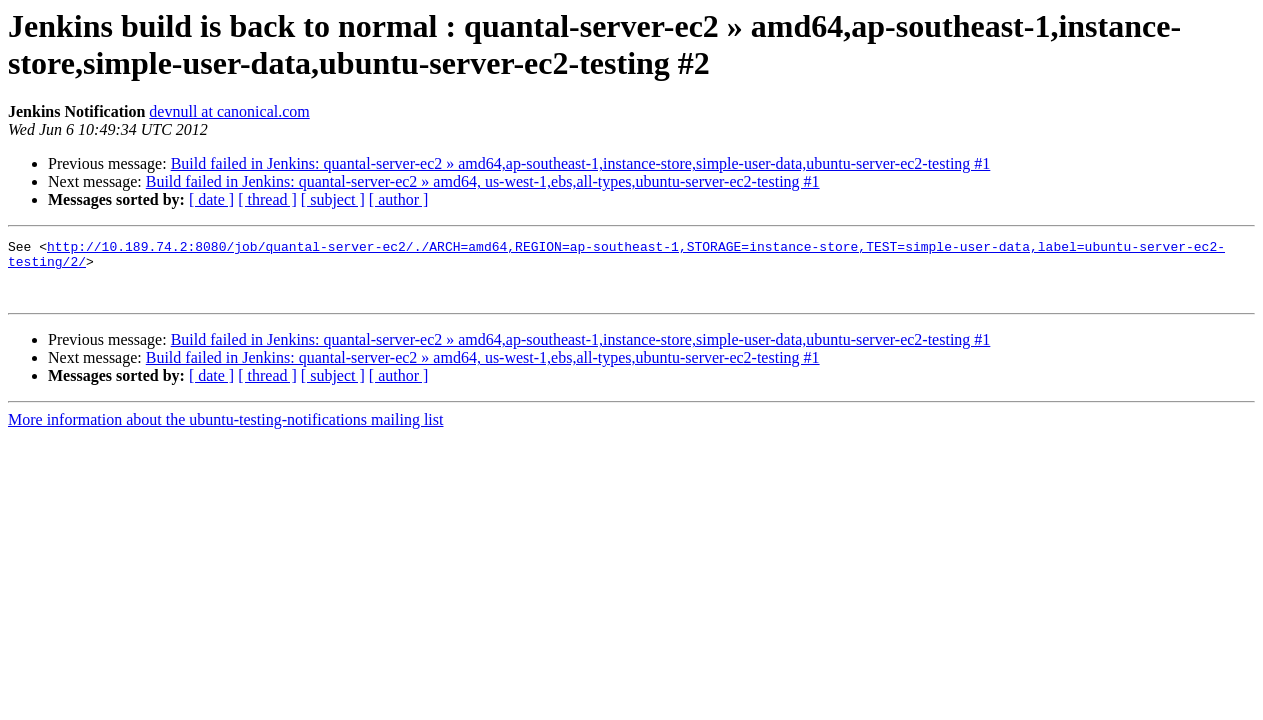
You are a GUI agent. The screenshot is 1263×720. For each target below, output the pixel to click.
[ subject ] (333, 199)
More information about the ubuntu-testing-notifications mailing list (225, 431)
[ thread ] (267, 199)
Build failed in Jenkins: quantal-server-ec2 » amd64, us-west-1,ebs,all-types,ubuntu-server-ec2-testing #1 (483, 181)
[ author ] (399, 199)
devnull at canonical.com (229, 111)
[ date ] (211, 199)
